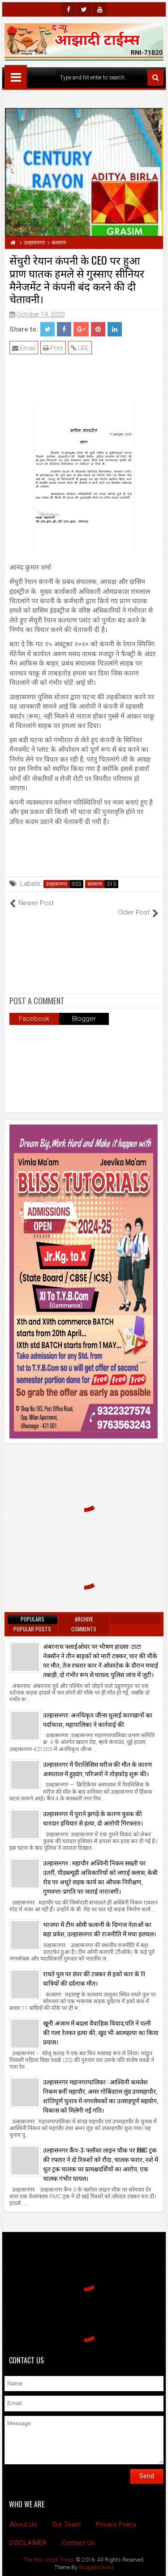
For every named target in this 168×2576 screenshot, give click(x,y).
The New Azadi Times (48, 2560)
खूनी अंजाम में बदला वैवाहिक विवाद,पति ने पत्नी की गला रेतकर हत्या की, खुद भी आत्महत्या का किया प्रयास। (101, 2032)
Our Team (66, 2524)
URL (80, 348)
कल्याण (94, 884)
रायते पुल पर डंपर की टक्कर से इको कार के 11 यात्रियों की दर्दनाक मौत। (94, 1978)
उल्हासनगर (56, 884)
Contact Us (78, 2543)
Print (53, 348)
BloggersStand (96, 2567)
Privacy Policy (116, 2524)
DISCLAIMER (28, 2543)
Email (23, 348)
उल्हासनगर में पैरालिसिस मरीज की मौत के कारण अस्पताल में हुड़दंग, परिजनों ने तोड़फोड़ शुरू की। (97, 1768)
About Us (23, 2524)
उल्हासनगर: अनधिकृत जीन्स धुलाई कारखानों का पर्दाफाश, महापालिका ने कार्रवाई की (97, 1719)
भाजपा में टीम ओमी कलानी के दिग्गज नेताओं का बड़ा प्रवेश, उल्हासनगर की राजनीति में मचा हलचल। (99, 1928)
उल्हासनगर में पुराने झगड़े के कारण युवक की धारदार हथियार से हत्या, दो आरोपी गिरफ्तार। (93, 1818)
